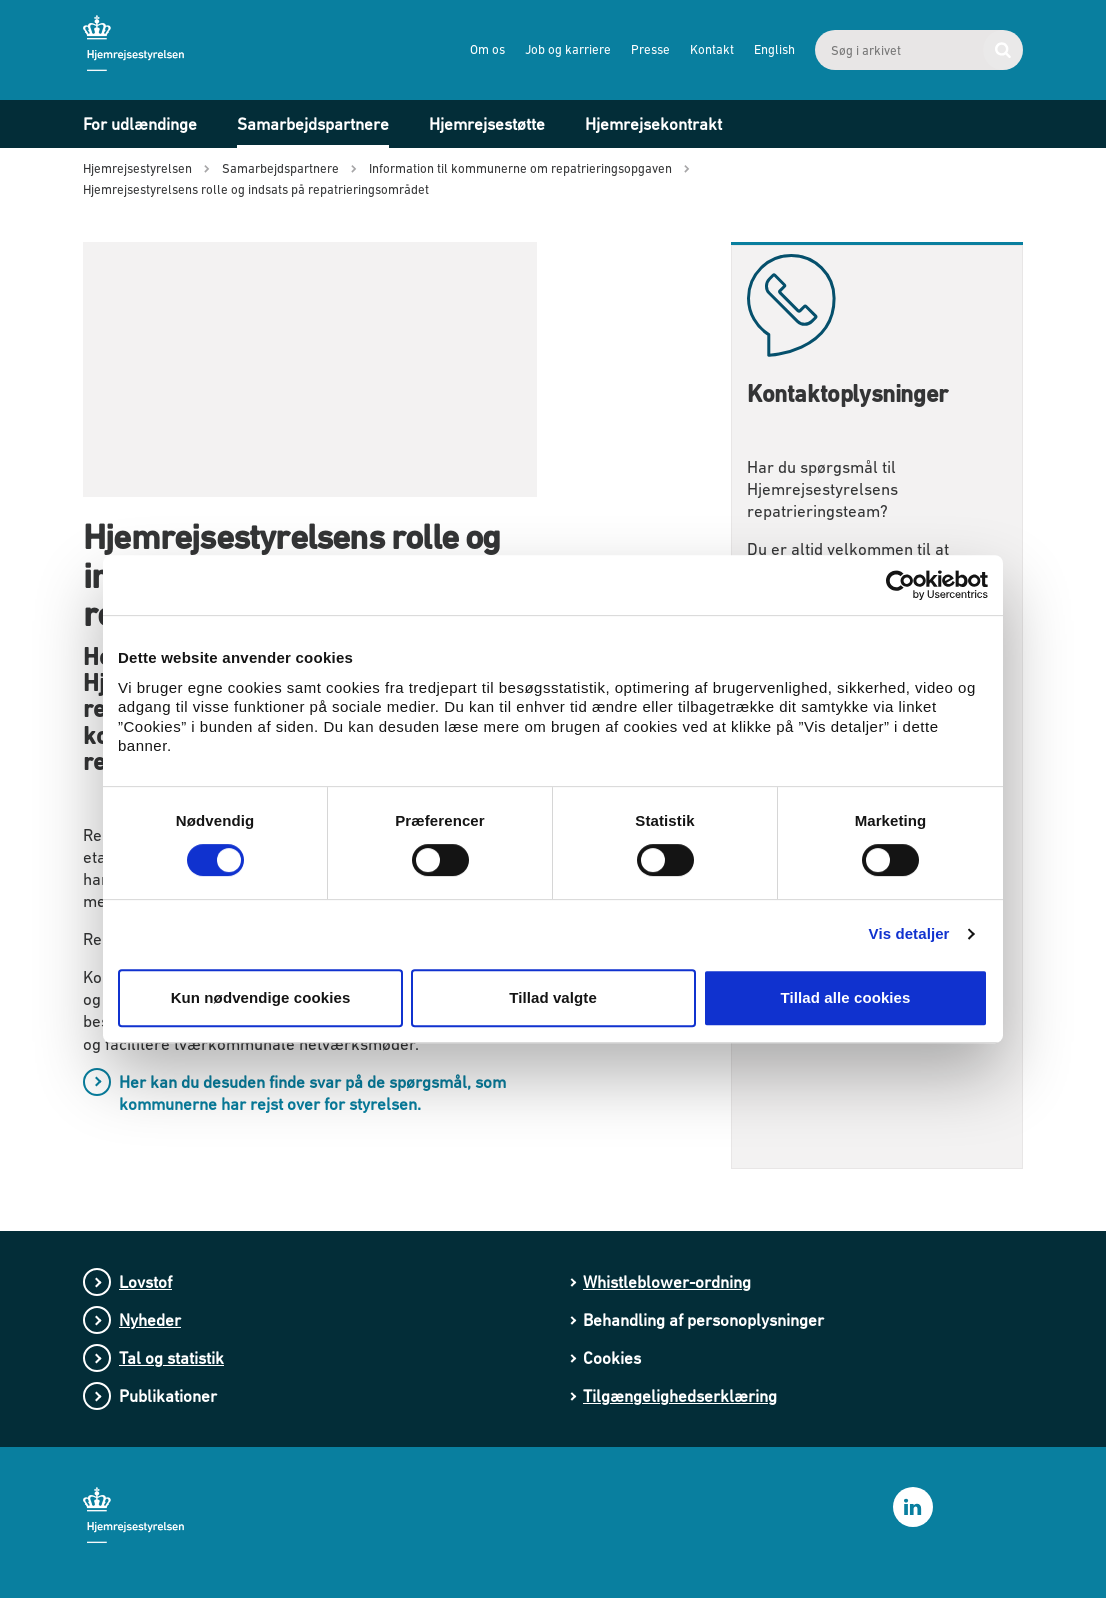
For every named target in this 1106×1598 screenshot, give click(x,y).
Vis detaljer (909, 933)
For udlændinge (140, 124)
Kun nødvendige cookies (261, 997)
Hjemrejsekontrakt (653, 124)
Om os (487, 49)
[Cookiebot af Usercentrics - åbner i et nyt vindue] (900, 585)
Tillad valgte (553, 997)
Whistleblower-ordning (667, 1282)
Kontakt (712, 49)
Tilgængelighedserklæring (680, 1396)
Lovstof (145, 1282)
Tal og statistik (171, 1358)
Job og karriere (568, 49)
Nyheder (150, 1320)
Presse (650, 49)
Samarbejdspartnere (313, 124)
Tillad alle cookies (845, 997)
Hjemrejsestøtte (487, 124)
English (774, 49)
